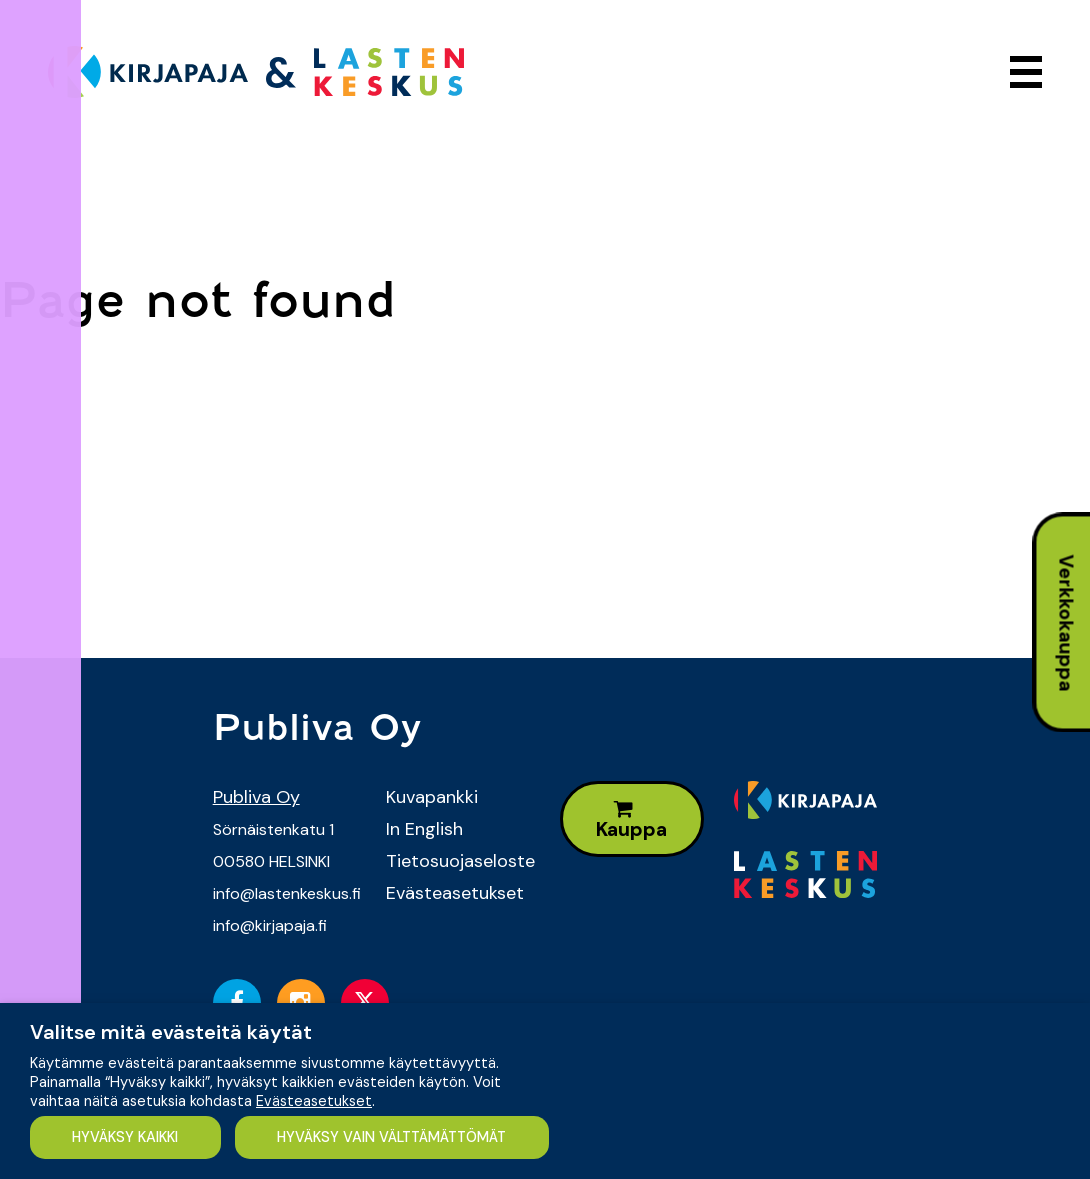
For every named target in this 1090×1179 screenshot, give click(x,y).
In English (424, 829)
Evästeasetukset (455, 893)
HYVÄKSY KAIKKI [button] (126, 1137)
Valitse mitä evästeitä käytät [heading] (171, 1032)
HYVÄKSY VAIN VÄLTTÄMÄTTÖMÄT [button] (395, 1137)
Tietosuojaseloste (458, 861)
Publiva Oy (256, 797)
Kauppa (631, 820)
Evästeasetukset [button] (314, 1101)
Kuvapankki (432, 797)
